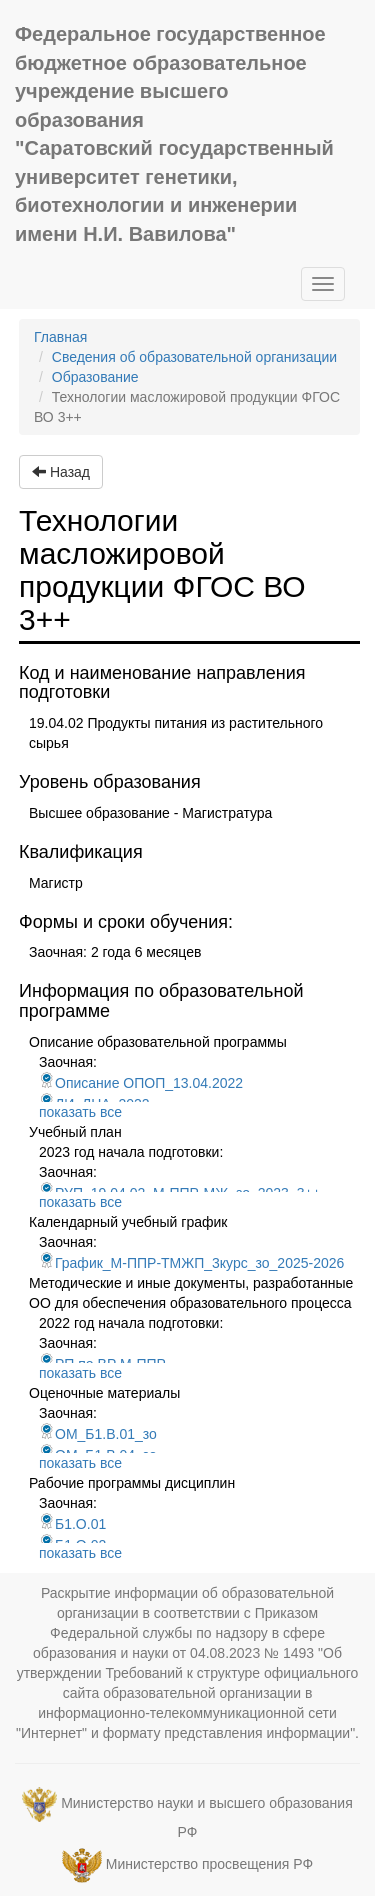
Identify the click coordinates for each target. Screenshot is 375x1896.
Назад (61, 472)
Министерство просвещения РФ (209, 1864)
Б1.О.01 (72, 1524)
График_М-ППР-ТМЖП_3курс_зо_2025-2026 (191, 1263)
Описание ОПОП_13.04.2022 (141, 1083)
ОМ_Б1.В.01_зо (98, 1434)
